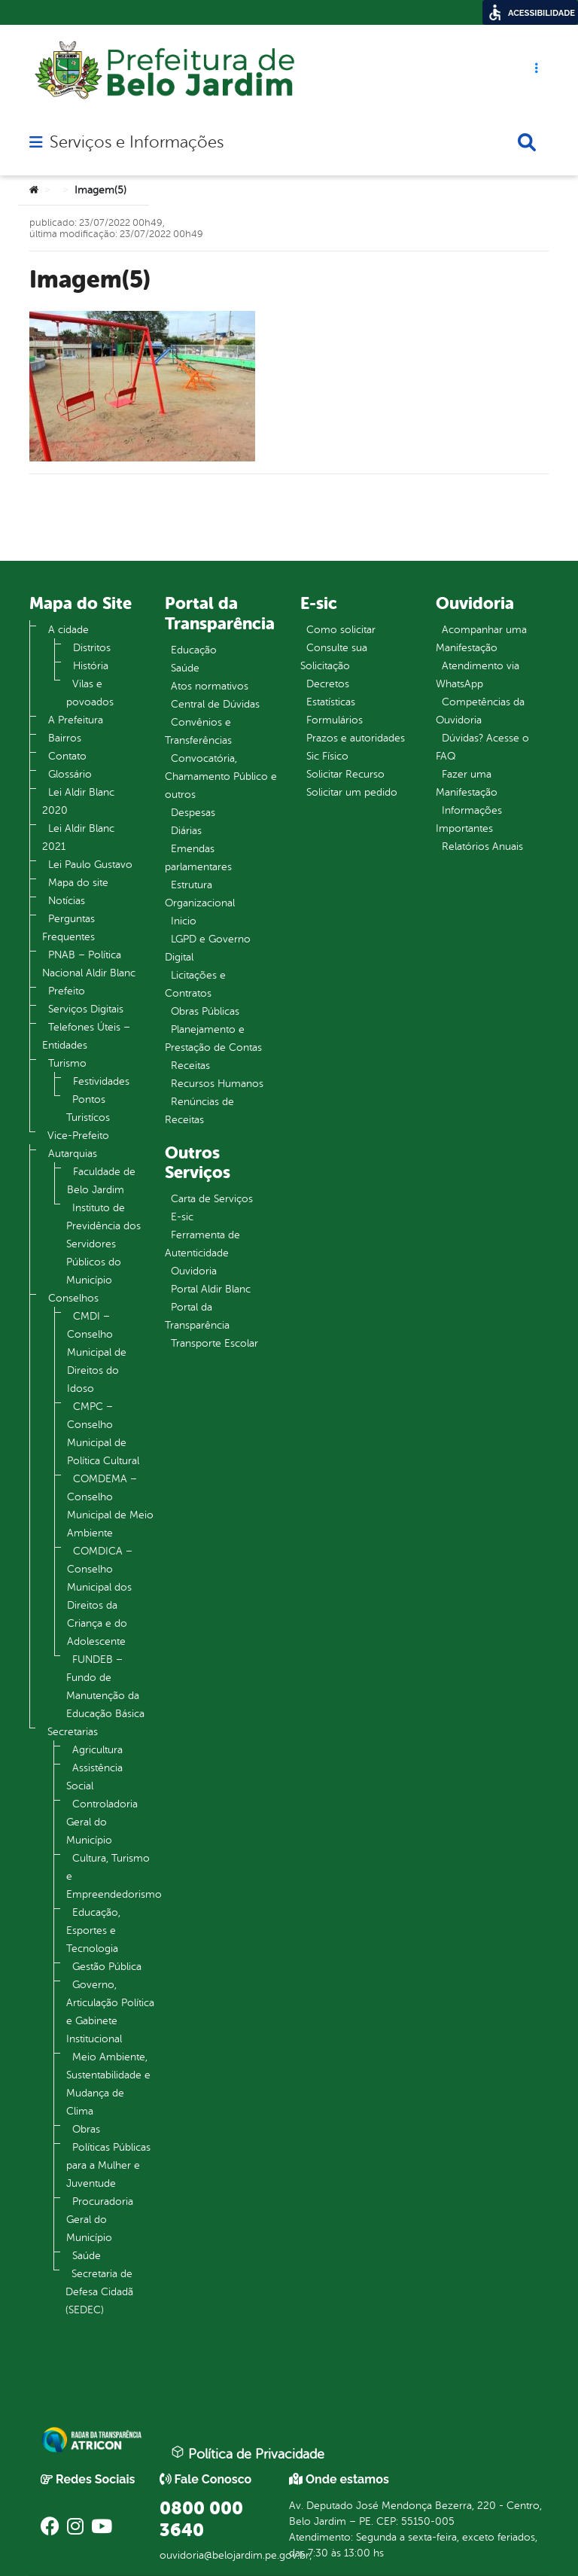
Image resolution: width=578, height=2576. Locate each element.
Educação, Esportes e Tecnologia (93, 1930)
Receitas (190, 1065)
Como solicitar (341, 629)
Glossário (70, 774)
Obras (86, 2129)
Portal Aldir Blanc (211, 1289)
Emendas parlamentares (198, 857)
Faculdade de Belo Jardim (101, 1180)
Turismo (67, 1063)
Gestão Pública (106, 1966)
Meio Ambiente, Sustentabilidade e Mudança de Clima (108, 2084)
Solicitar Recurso (345, 774)
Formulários (334, 720)
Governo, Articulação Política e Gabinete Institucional (110, 2012)
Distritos (92, 647)
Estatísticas (330, 702)
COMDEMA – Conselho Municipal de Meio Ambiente (110, 1506)
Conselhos (73, 1298)
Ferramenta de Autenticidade (202, 1244)
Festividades (101, 1081)
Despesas (193, 812)
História (90, 665)
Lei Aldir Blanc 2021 (78, 837)
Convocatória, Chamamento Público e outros (221, 776)
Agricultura (97, 1749)
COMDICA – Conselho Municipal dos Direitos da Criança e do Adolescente (99, 1596)
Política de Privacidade (247, 2453)
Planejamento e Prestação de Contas (213, 1038)
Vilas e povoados (90, 693)
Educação (194, 650)
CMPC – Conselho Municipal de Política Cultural (103, 1433)
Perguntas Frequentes (68, 927)
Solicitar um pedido (351, 792)
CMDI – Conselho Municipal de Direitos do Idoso (96, 1352)
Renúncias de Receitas (199, 1110)
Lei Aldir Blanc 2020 (78, 801)
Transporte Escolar (214, 1343)
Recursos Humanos (217, 1083)
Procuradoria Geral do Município (99, 2219)
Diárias (186, 830)
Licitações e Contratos (195, 984)
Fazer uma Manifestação (466, 783)
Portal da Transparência (197, 1316)
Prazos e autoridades (355, 738)
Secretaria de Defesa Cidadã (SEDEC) (99, 2292)
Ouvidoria (194, 1271)
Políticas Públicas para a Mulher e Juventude (108, 2165)
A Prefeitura (75, 720)
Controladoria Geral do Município (102, 1822)
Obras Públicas (205, 1011)
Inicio (183, 921)
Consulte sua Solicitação (333, 656)
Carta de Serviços (212, 1198)
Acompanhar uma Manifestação (481, 638)
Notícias (66, 900)
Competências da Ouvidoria (480, 711)
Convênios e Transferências (198, 731)
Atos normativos (209, 686)
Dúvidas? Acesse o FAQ (482, 747)
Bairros (64, 738)
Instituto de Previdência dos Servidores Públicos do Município (103, 1244)
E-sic (182, 1217)
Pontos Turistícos (88, 1108)
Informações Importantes (469, 819)
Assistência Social (94, 1777)
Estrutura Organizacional (200, 894)
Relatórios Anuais (482, 846)
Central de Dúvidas (215, 704)
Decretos (327, 684)
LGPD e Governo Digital (208, 948)
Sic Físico (327, 756)
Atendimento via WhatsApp (477, 675)
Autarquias (72, 1153)
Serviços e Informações (137, 142)
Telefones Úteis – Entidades (86, 1036)
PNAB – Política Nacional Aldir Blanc (88, 964)
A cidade (68, 629)
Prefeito (66, 991)
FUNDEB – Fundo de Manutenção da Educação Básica (105, 1686)
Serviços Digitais (85, 1009)
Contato (67, 756)
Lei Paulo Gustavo (90, 864)
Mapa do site (78, 882)
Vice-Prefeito (78, 1135)
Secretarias (72, 1731)
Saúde (86, 2255)
